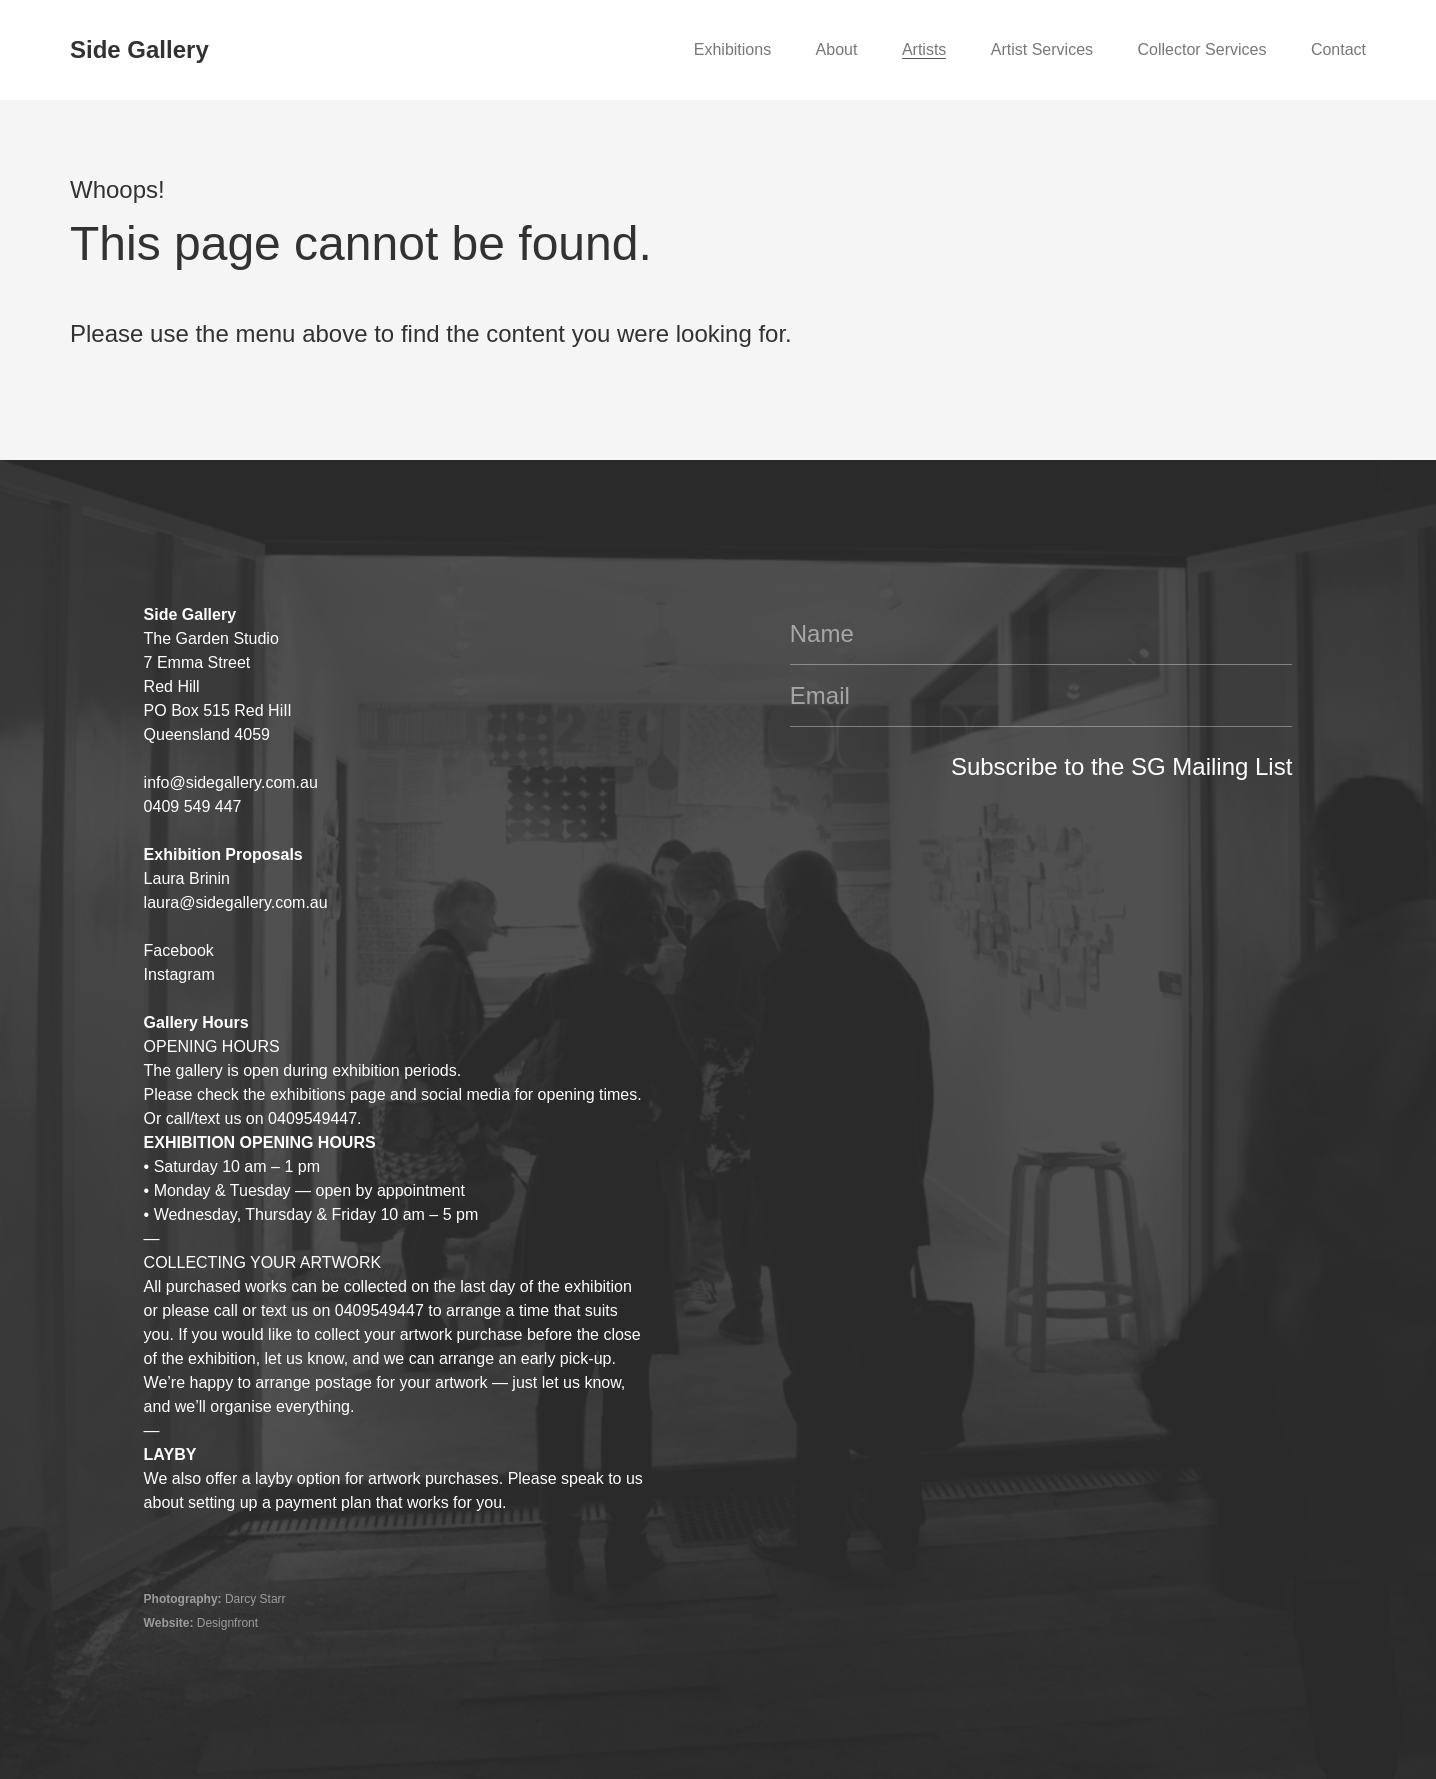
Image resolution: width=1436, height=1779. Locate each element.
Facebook (179, 950)
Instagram (179, 974)
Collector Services (1201, 49)
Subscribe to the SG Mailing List (1122, 766)
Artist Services (1042, 49)
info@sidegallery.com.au (231, 782)
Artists (924, 49)
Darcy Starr (255, 1599)
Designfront (227, 1623)
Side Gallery (139, 49)
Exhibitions (732, 49)
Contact (1338, 49)
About (837, 49)
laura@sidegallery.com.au (236, 902)
